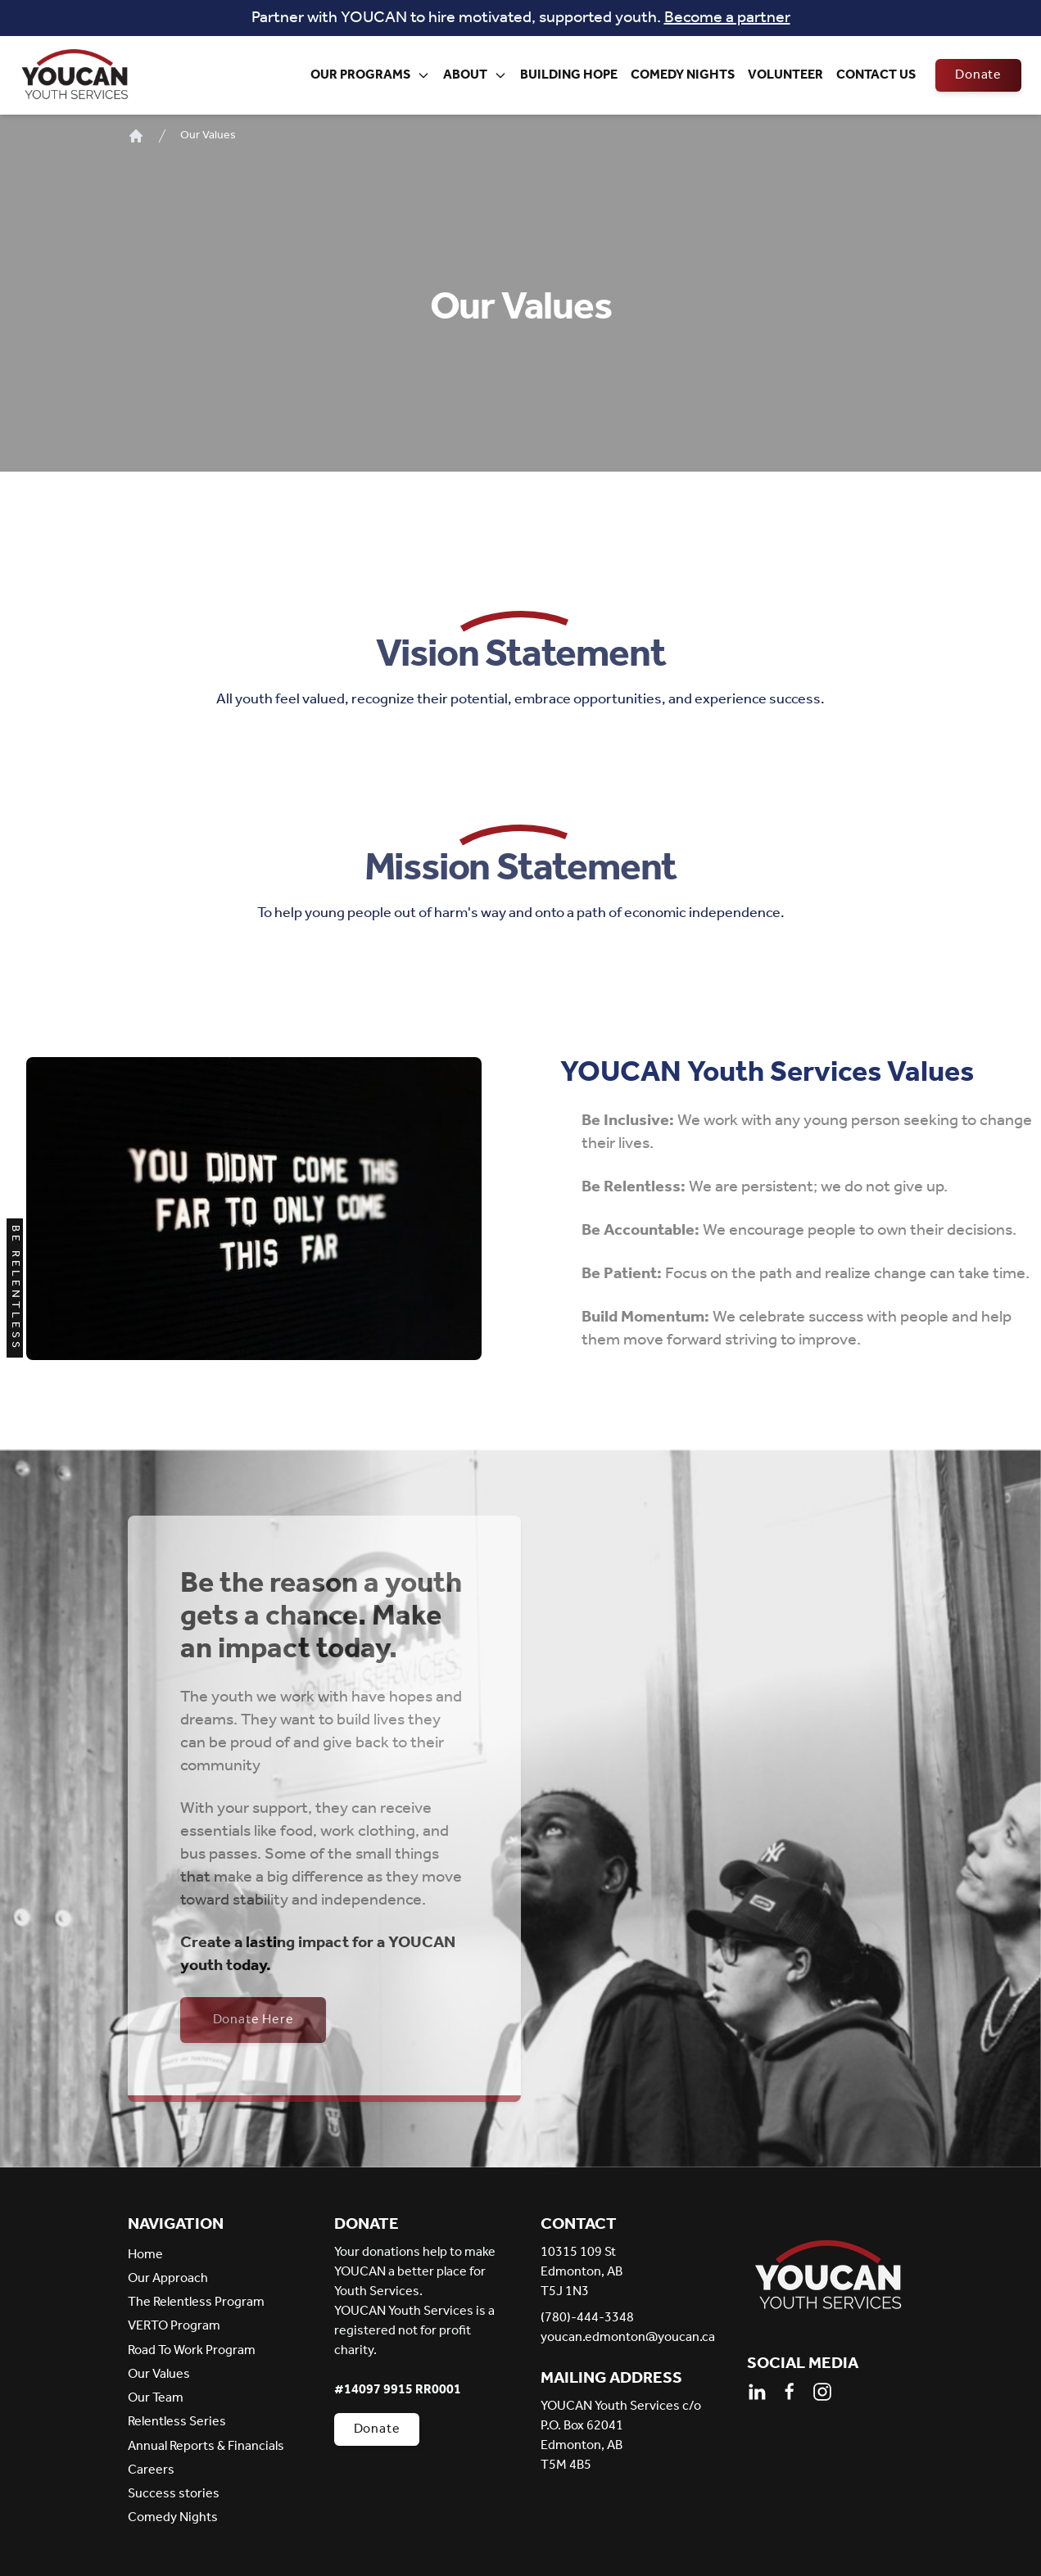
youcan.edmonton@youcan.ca (624, 2338)
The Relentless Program (196, 2302)
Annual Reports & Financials (206, 2446)
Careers (151, 2470)
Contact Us (876, 75)
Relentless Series (177, 2421)
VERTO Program (174, 2326)
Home (145, 2254)
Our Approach (168, 2278)
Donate (978, 75)
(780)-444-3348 (587, 2318)
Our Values (208, 136)
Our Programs (370, 75)
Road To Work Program (192, 2350)
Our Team (155, 2398)
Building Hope (569, 75)
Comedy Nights (683, 75)
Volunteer (785, 75)
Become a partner (727, 18)
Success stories (174, 2493)
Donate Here (253, 2019)
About (475, 75)
